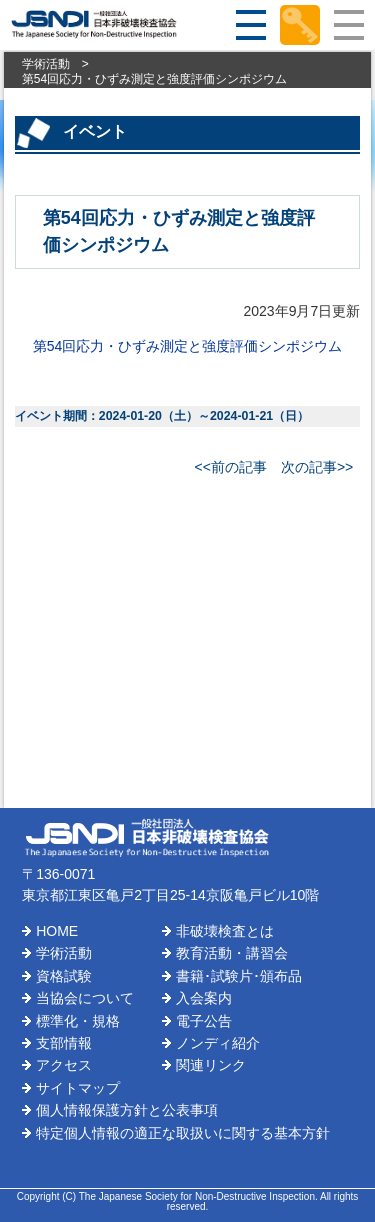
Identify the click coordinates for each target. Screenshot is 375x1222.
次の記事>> (317, 467)
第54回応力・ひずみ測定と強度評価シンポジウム (188, 346)
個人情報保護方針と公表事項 (127, 1110)
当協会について (85, 998)
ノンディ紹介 (218, 1043)
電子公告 (204, 1021)
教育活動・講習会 (232, 953)
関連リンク (211, 1065)
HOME (57, 931)
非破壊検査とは (225, 931)
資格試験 (64, 976)
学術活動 (46, 64)
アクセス (64, 1065)
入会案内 (204, 998)
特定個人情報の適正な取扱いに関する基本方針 (183, 1133)
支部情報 (64, 1043)
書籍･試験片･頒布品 (239, 976)
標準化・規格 (78, 1021)
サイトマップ (78, 1088)
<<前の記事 (231, 467)
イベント (95, 131)
